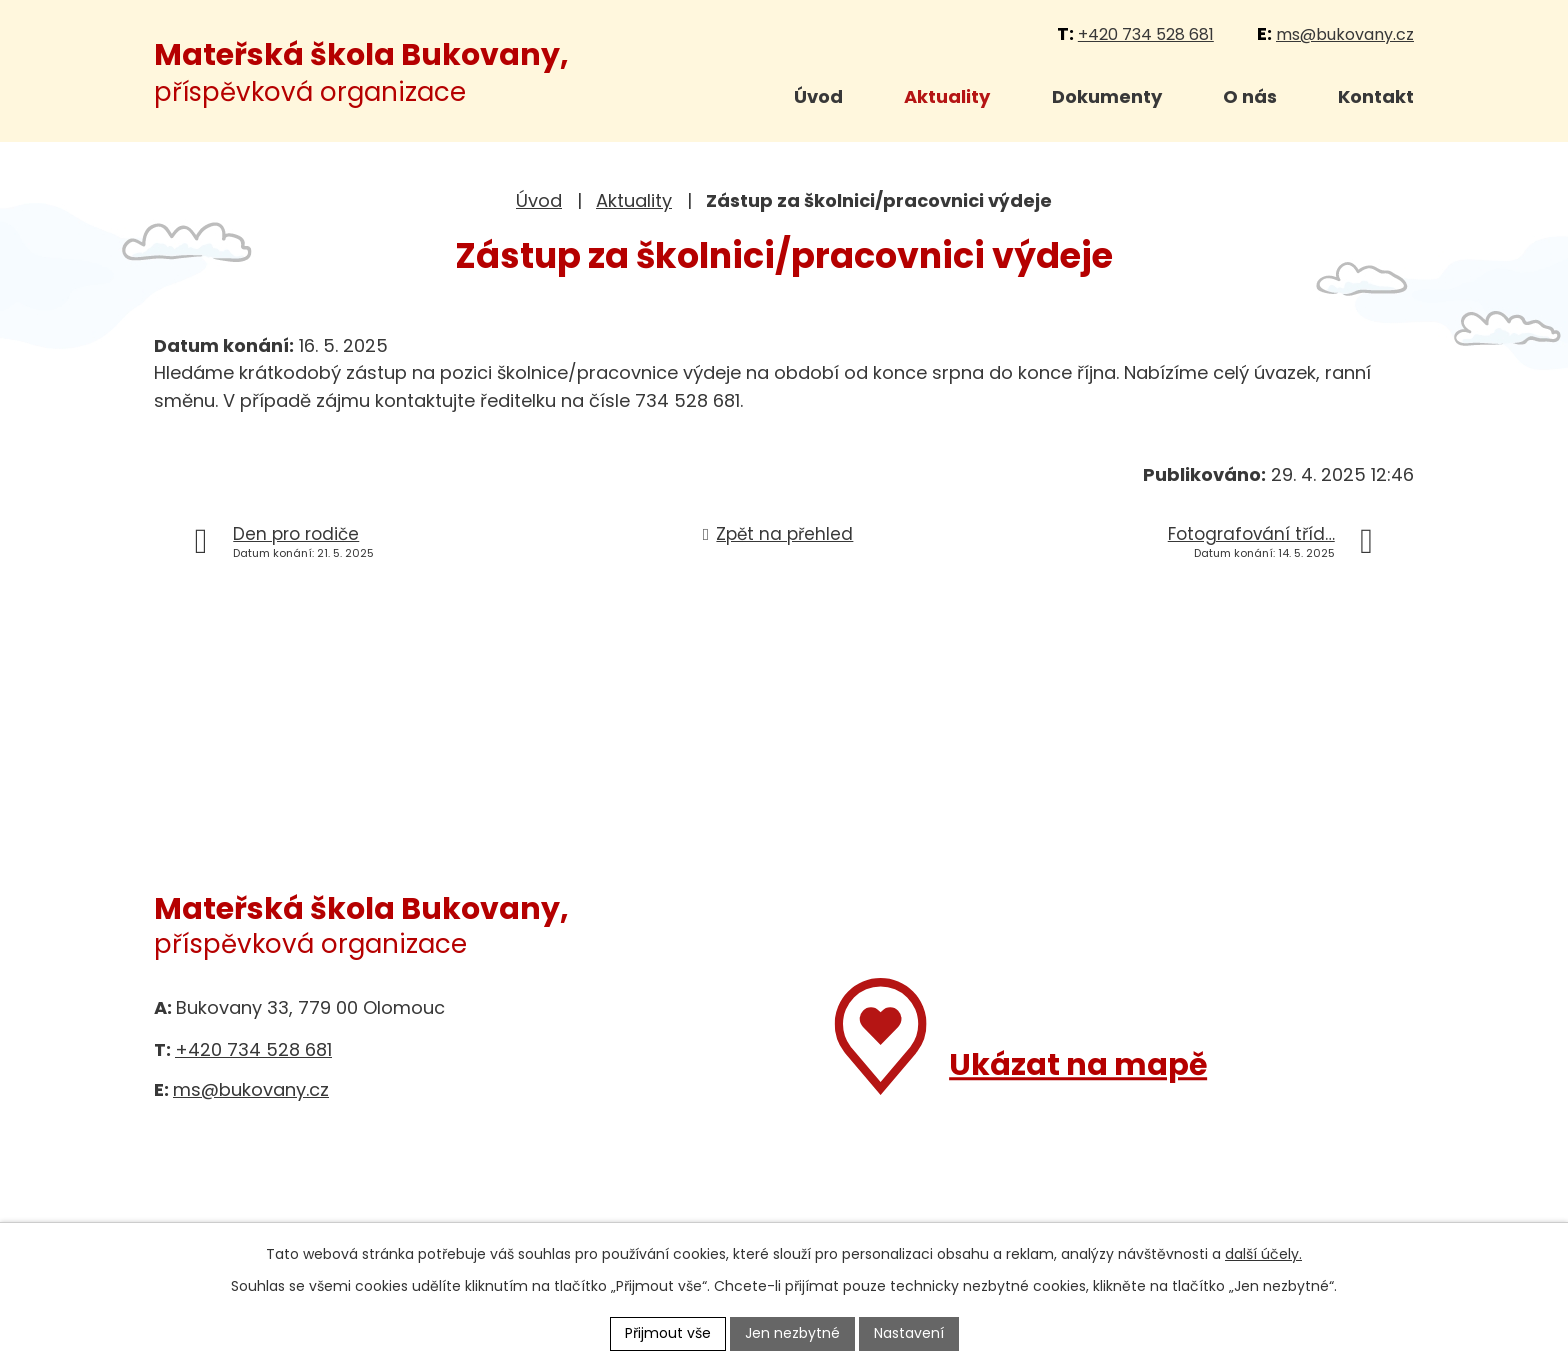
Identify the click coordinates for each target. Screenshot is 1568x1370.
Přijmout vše (668, 1333)
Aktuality (947, 96)
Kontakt (1376, 96)
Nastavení (909, 1333)
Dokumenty (1107, 96)
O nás (1250, 96)
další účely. (1263, 1254)
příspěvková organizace (361, 73)
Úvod (818, 96)
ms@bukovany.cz (1345, 34)
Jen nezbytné (792, 1333)
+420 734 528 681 (1146, 34)
